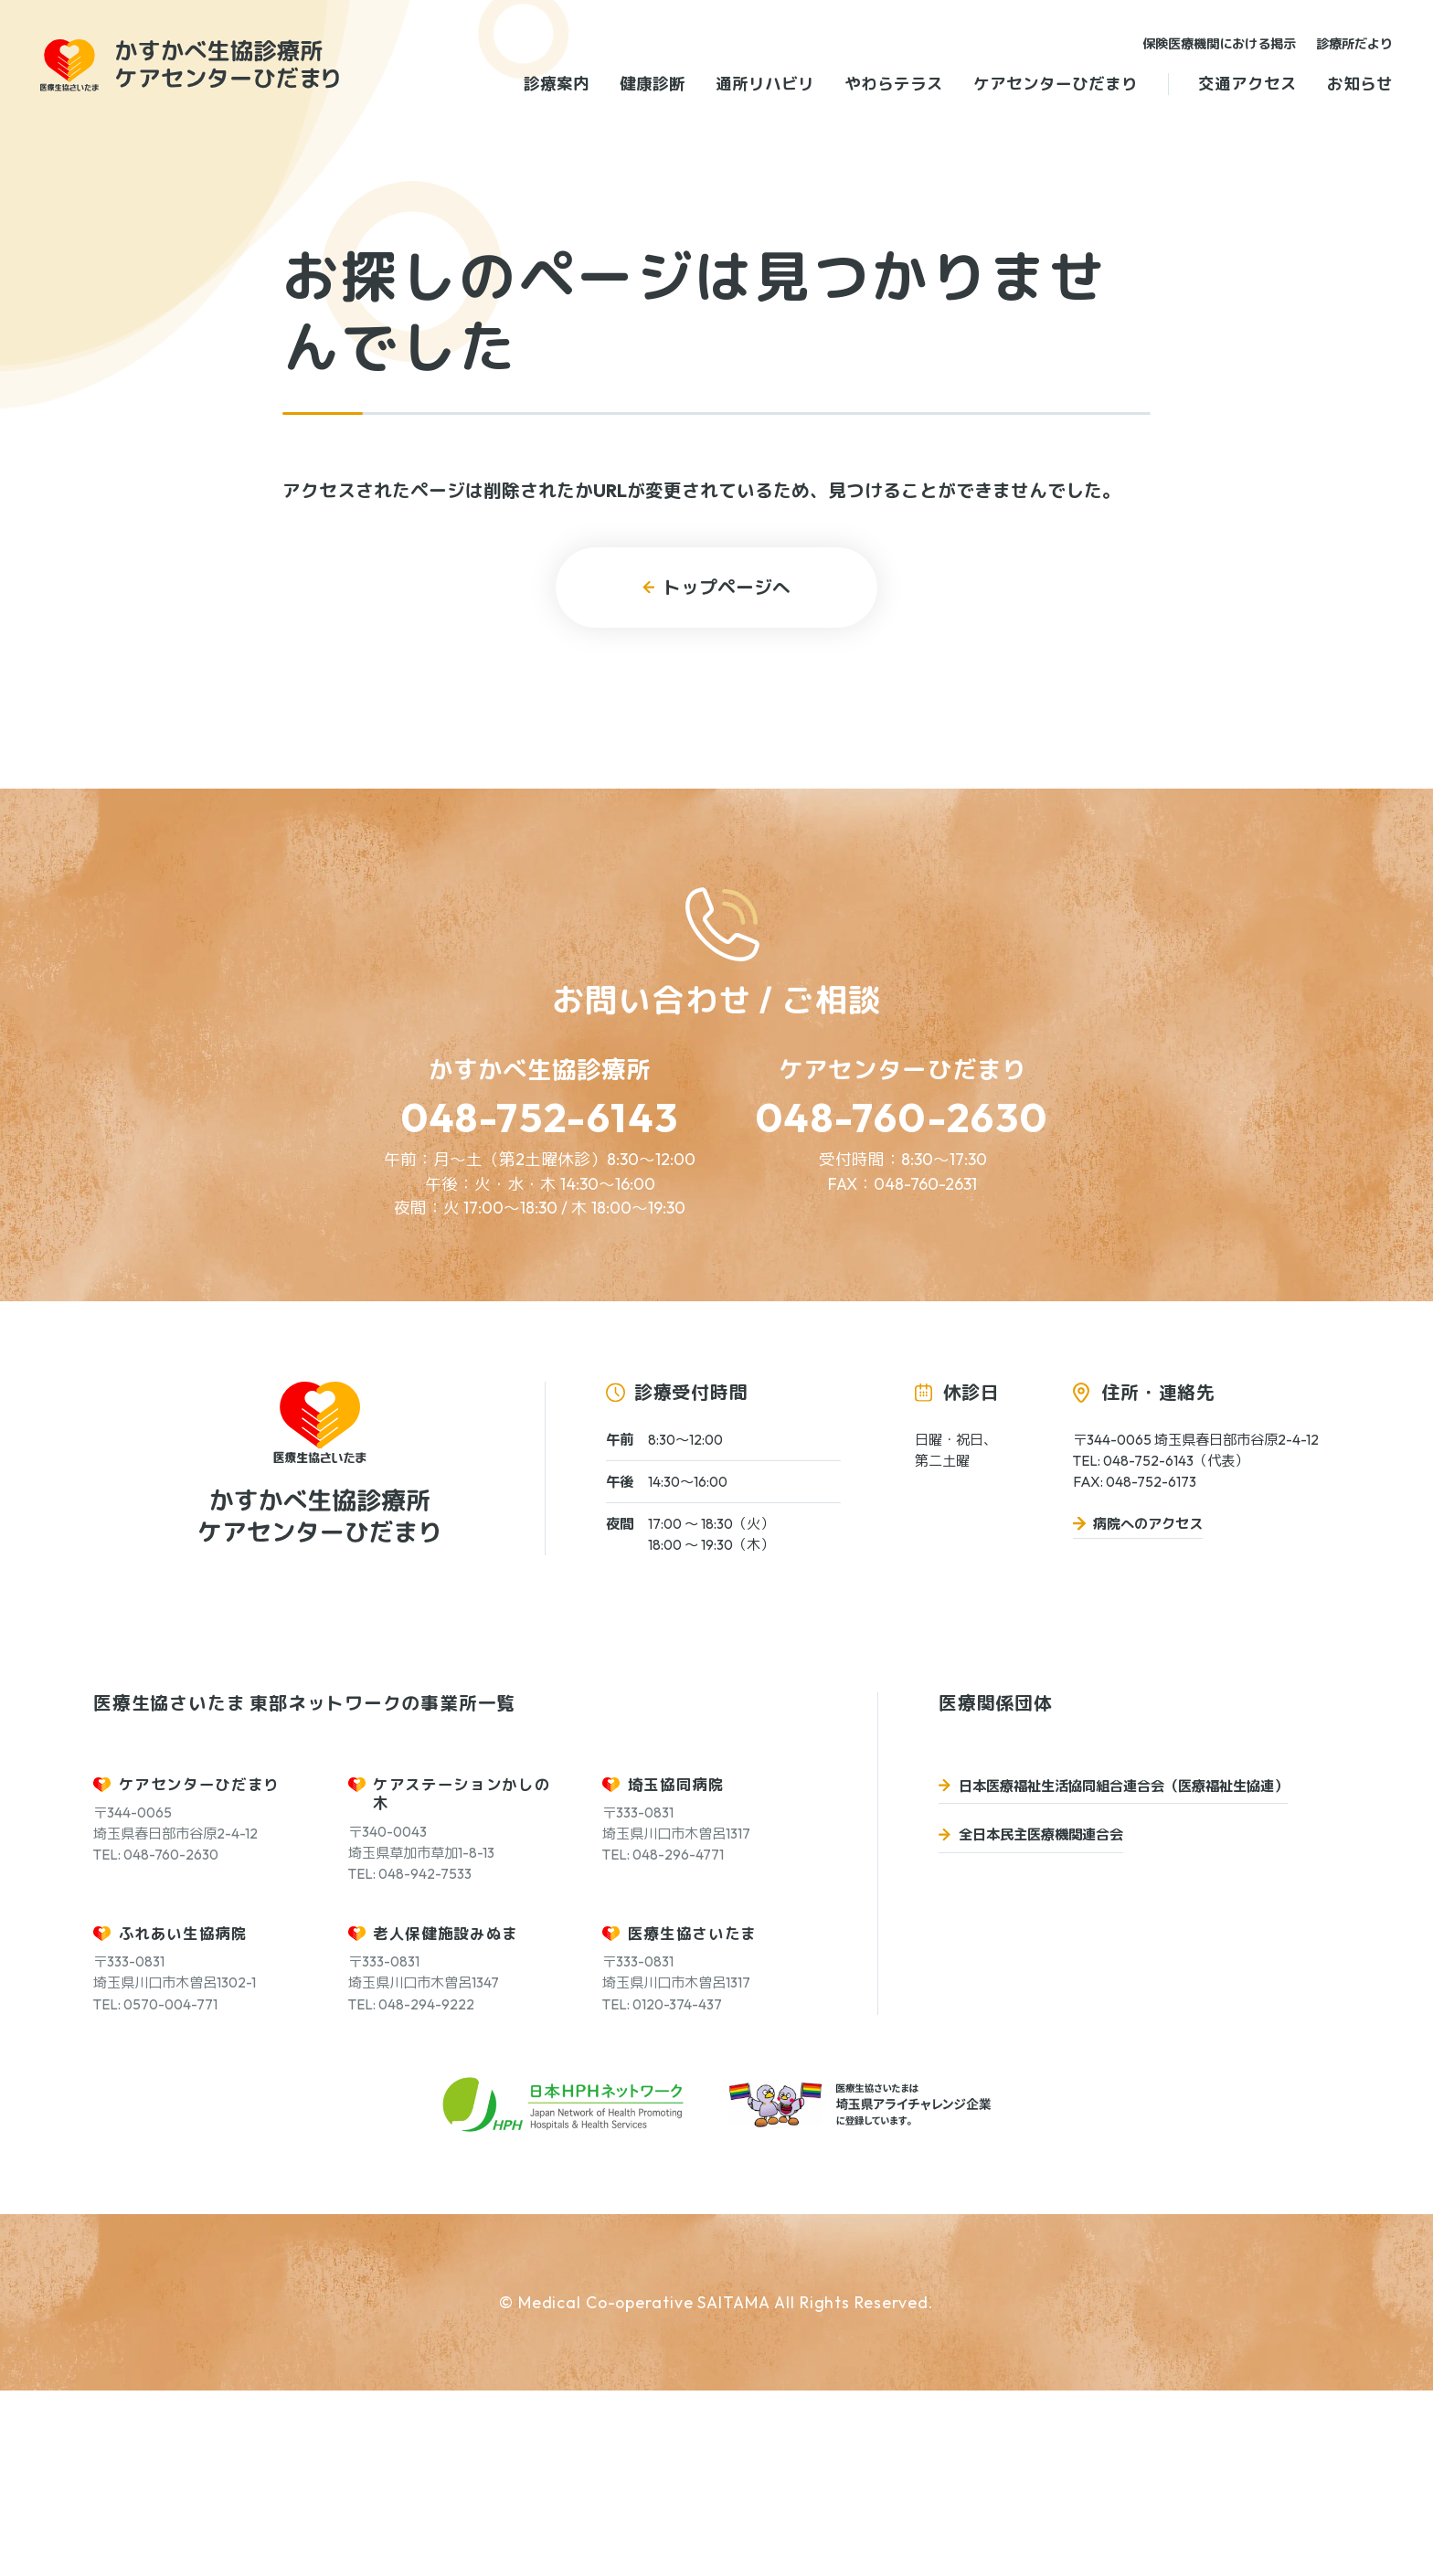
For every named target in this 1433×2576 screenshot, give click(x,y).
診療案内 (556, 83)
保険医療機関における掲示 (1219, 44)
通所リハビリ (765, 83)
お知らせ (1360, 83)
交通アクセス (1247, 83)
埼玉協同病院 (676, 1968)
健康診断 (652, 83)
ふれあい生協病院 (183, 2117)
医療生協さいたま (692, 2117)
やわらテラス (893, 83)
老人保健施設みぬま (445, 2117)
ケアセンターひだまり (1055, 83)
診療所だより (1354, 44)
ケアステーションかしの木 (461, 1978)
